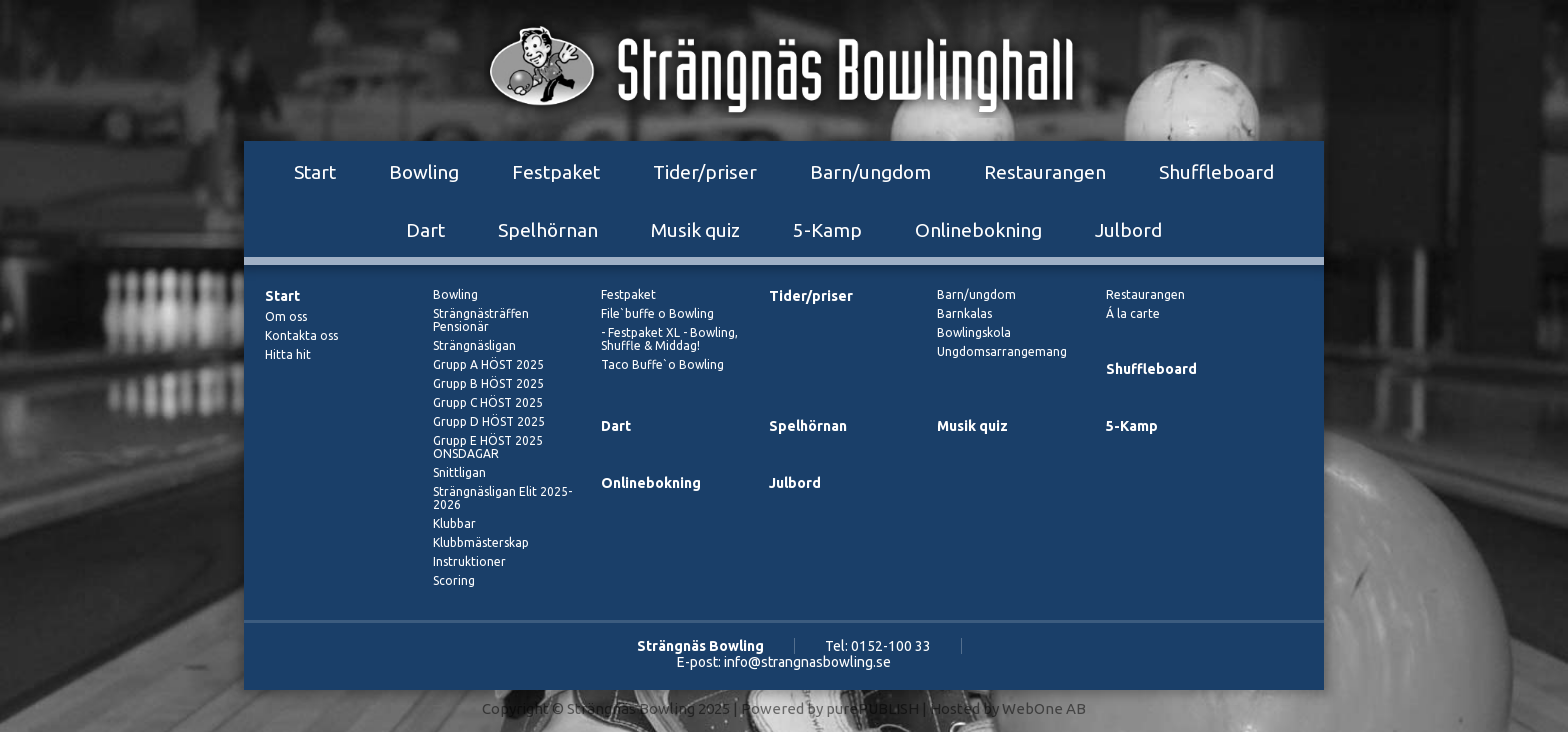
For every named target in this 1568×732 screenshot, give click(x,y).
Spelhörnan (548, 230)
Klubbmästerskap (481, 542)
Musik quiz (695, 230)
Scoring (454, 580)
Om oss (286, 316)
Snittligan (459, 472)
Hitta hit (288, 354)
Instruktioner (469, 561)
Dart (425, 230)
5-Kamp (827, 230)
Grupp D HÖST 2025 (489, 421)
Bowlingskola (974, 332)
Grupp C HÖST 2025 (488, 402)
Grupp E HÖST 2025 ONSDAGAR (488, 447)
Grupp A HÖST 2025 (488, 364)
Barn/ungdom (870, 172)
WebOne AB (1044, 708)
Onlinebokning (978, 230)
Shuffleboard (1216, 172)
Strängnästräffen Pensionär (481, 320)
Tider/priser (705, 172)
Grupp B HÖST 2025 (488, 383)
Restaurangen (1045, 172)
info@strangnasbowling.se (807, 662)
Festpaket (556, 172)
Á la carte (1133, 313)
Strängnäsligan (474, 345)
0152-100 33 (891, 646)
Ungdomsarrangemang (1002, 351)
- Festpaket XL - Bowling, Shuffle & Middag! (669, 339)
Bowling (424, 172)
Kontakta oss (301, 335)
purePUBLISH (872, 708)
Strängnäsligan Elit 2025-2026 (502, 498)
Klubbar (454, 523)
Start (315, 172)
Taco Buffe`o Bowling (662, 364)
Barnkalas (964, 313)
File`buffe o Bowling (657, 313)
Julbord (1128, 230)
